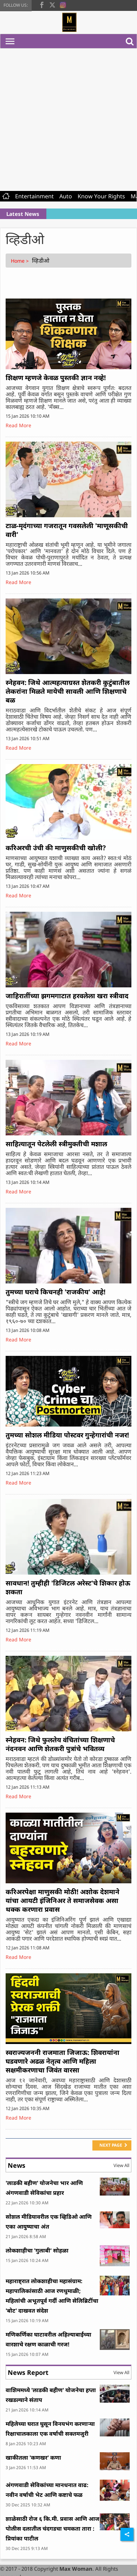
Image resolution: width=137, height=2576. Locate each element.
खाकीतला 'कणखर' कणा (33, 2457)
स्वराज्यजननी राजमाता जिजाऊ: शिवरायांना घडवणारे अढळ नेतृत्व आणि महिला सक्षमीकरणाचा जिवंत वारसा (62, 2061)
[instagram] (63, 4)
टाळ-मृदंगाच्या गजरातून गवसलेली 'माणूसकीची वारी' (67, 530)
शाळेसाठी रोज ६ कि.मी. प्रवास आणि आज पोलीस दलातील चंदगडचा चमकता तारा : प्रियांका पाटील (52, 2528)
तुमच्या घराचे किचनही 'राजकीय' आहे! (55, 1291)
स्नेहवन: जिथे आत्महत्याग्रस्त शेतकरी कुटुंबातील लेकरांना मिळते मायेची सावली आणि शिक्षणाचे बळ (68, 691)
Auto (65, 196)
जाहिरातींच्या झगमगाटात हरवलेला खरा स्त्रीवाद (67, 995)
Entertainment (34, 196)
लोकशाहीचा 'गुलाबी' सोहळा (37, 2250)
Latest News (22, 213)
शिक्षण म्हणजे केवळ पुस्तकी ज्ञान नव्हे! (56, 377)
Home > (20, 260)
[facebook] (42, 4)
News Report (28, 2372)
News (16, 2165)
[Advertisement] (66, 118)
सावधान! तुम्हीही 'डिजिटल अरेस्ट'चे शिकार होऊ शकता (68, 1587)
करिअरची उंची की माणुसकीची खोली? (56, 847)
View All (121, 2165)
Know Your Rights (101, 196)
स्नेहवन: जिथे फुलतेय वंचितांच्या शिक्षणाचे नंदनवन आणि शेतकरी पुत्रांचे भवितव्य (60, 1744)
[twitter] (52, 4)
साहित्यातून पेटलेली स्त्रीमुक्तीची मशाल (56, 1143)
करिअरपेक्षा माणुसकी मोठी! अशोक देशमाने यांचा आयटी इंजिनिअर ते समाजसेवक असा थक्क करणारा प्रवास (62, 1900)
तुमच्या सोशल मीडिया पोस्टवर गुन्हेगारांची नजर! (67, 1435)
